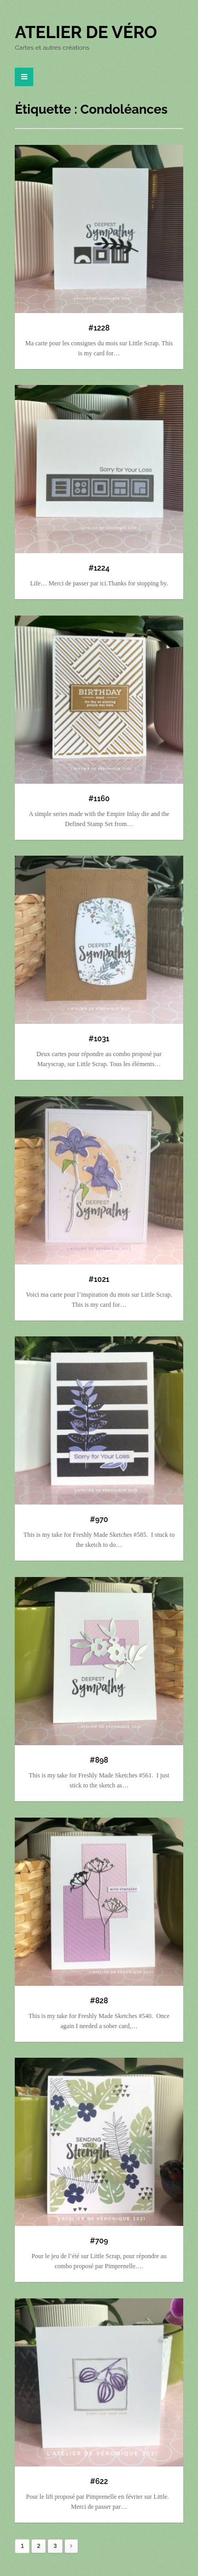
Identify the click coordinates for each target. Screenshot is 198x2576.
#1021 (99, 1279)
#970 (99, 1519)
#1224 (99, 568)
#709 (99, 2240)
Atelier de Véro (86, 32)
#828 (99, 2000)
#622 (99, 2481)
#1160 (98, 798)
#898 (99, 1760)
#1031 (99, 1038)
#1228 (98, 328)
